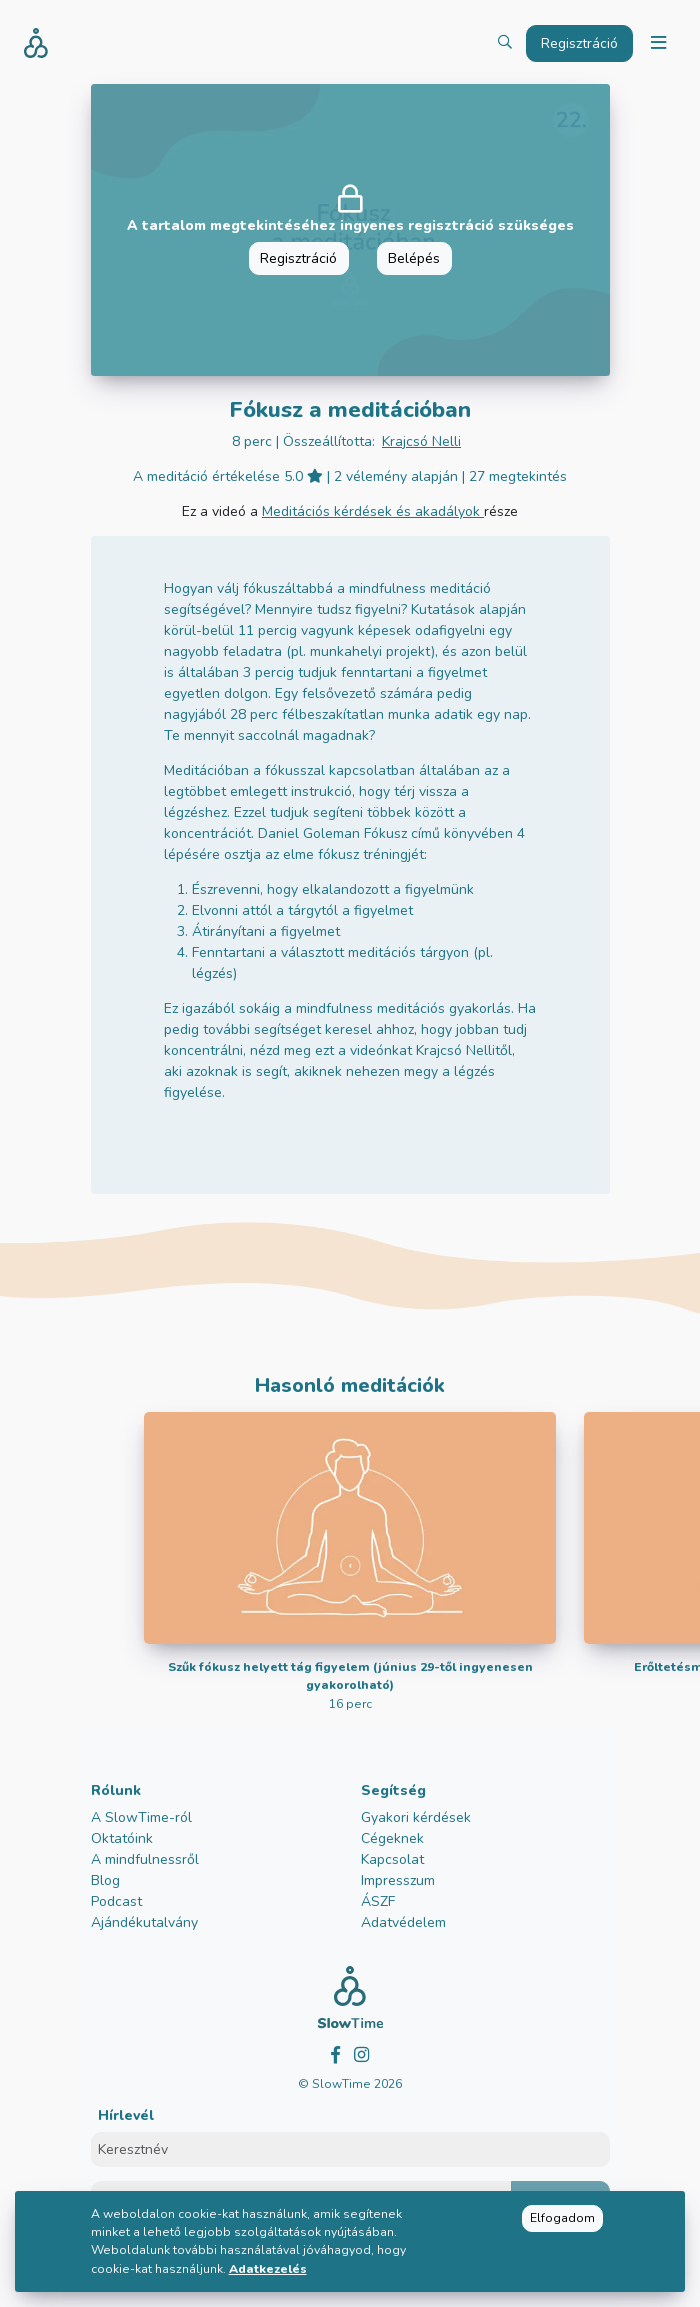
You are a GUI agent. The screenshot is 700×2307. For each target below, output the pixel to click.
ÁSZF (378, 1901)
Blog (105, 1880)
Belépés (414, 258)
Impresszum (398, 1880)
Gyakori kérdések (416, 1817)
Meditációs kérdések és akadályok (373, 511)
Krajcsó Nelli (421, 441)
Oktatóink (122, 1838)
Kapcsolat (392, 1859)
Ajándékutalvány (144, 1922)
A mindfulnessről (145, 1859)
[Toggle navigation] (658, 43)
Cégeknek (392, 1838)
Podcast (116, 1901)
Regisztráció (298, 258)
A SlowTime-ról (141, 1817)
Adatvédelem (403, 1922)
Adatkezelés (268, 2269)
